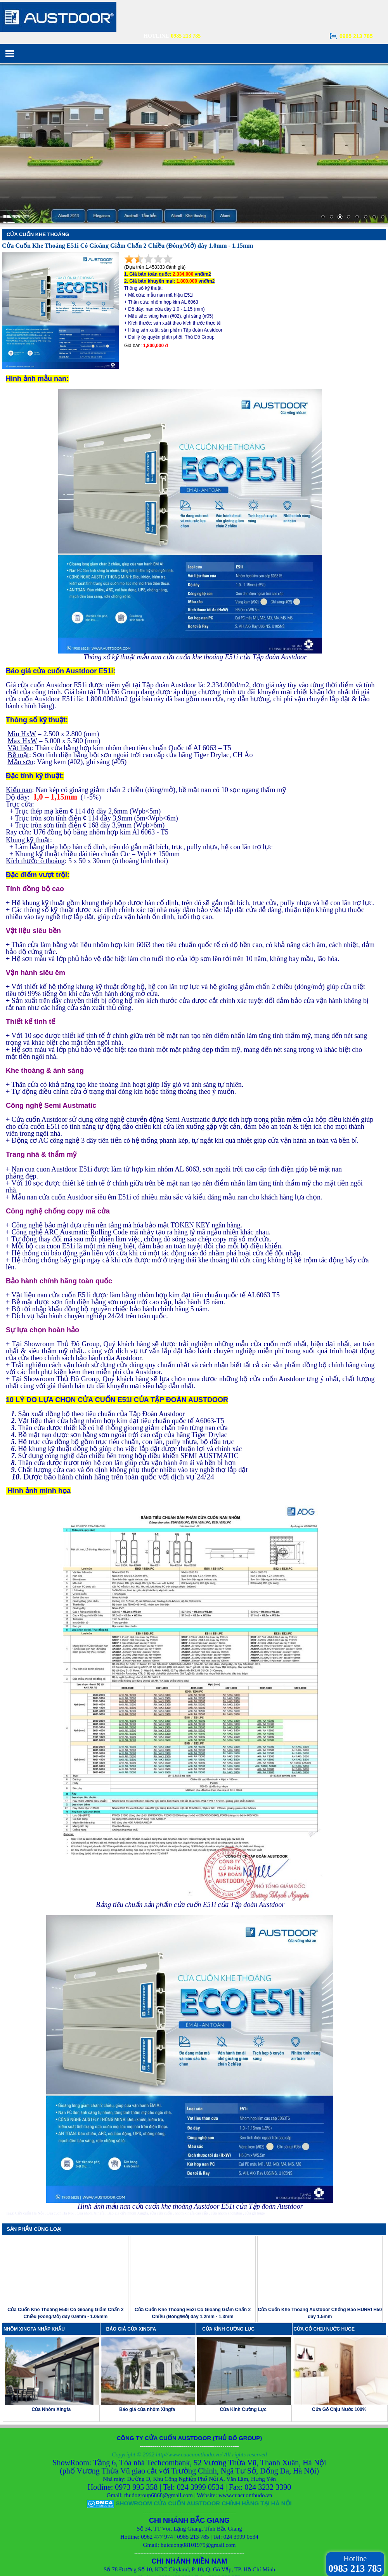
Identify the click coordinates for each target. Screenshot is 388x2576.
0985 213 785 (356, 36)
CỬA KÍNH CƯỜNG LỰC (230, 2329)
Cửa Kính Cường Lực (243, 2409)
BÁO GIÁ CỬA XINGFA (133, 2329)
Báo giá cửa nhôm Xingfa (147, 2409)
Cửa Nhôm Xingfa (51, 2409)
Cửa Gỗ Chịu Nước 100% (339, 2409)
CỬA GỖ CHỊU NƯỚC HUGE (324, 2329)
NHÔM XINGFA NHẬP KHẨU (34, 2329)
